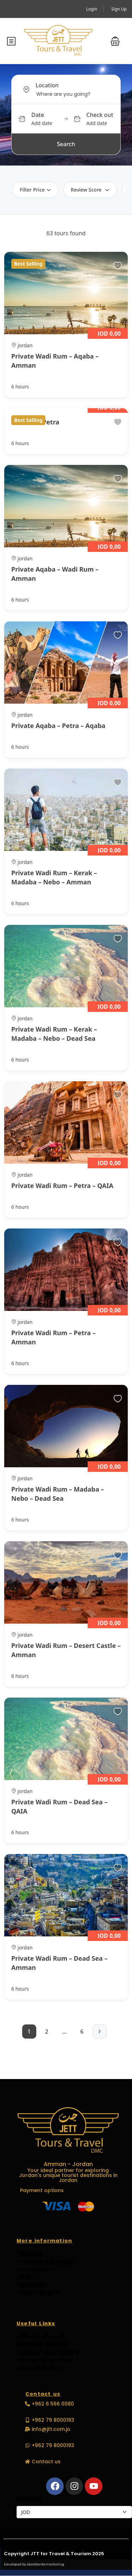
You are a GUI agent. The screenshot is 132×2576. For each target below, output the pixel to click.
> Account (30, 2253)
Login (91, 9)
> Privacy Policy (36, 2269)
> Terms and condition (45, 2261)
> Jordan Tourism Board (48, 2352)
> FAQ (24, 2277)
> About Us (30, 2284)
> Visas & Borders (39, 2367)
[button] (115, 41)
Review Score (90, 189)
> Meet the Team (38, 2292)
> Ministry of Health (41, 2336)
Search (66, 144)
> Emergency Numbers (45, 2359)
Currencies (29, 2498)
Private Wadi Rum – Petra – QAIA (62, 1185)
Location (47, 85)
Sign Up (119, 9)
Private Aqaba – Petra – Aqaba (58, 725)
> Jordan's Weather (42, 2344)
